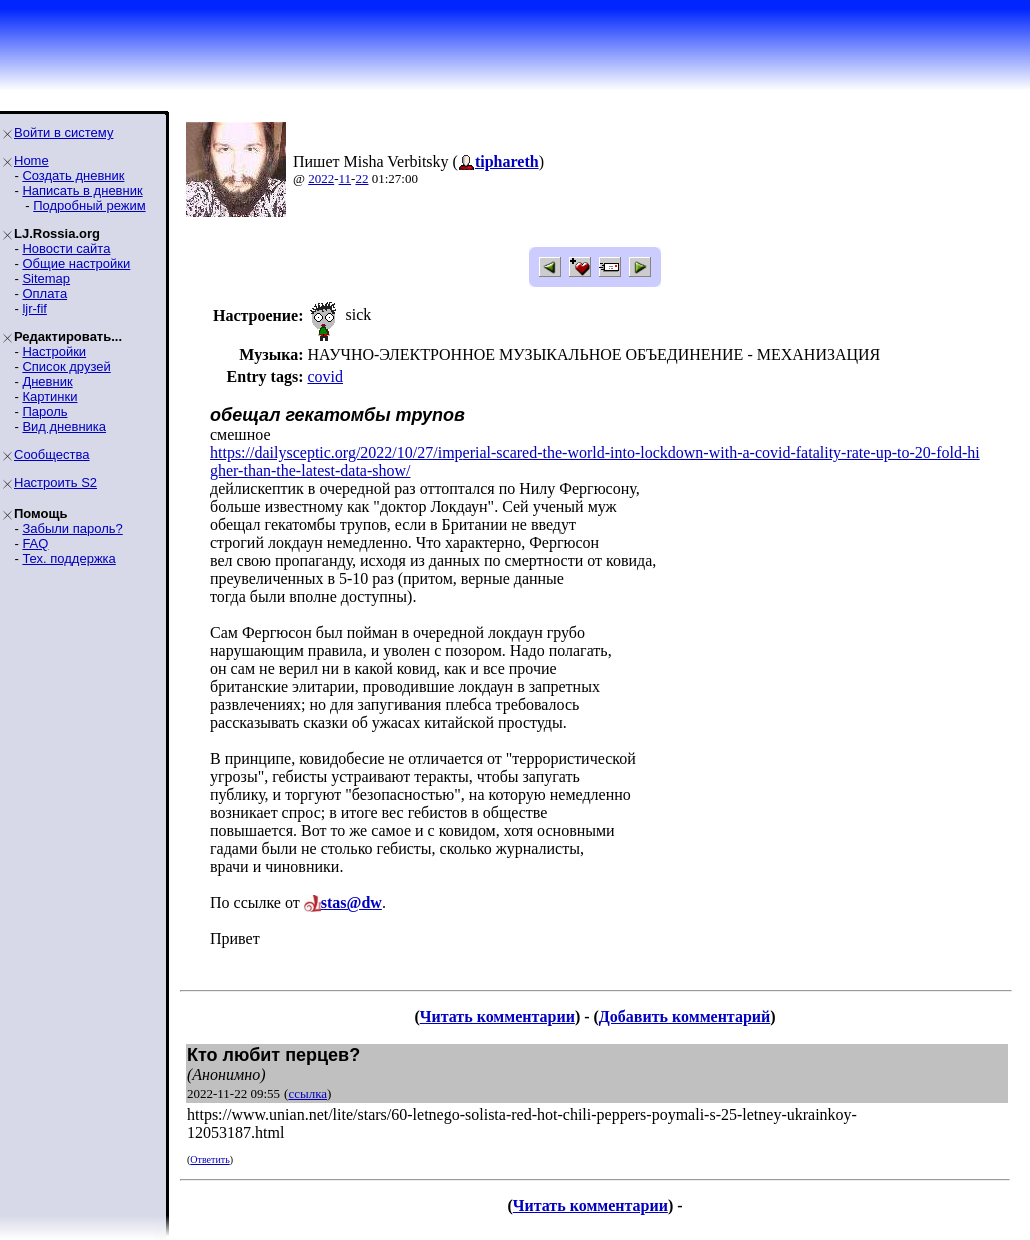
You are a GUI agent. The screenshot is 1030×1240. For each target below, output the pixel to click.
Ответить (209, 1159)
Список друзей (66, 366)
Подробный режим (89, 205)
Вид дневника (64, 426)
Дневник (47, 381)
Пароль (44, 411)
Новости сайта (66, 248)
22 (361, 178)
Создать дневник (73, 175)
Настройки (54, 351)
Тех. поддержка (68, 558)
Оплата (44, 293)
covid (325, 376)
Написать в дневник (82, 190)
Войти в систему (63, 132)
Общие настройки (76, 263)
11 (345, 178)
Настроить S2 (55, 482)
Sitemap (46, 278)
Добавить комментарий (684, 1016)
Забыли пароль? (72, 528)
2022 (321, 178)
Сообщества (52, 454)
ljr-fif (34, 308)
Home (31, 160)
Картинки (49, 396)
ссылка (307, 1093)
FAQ (35, 543)
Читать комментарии (497, 1016)
